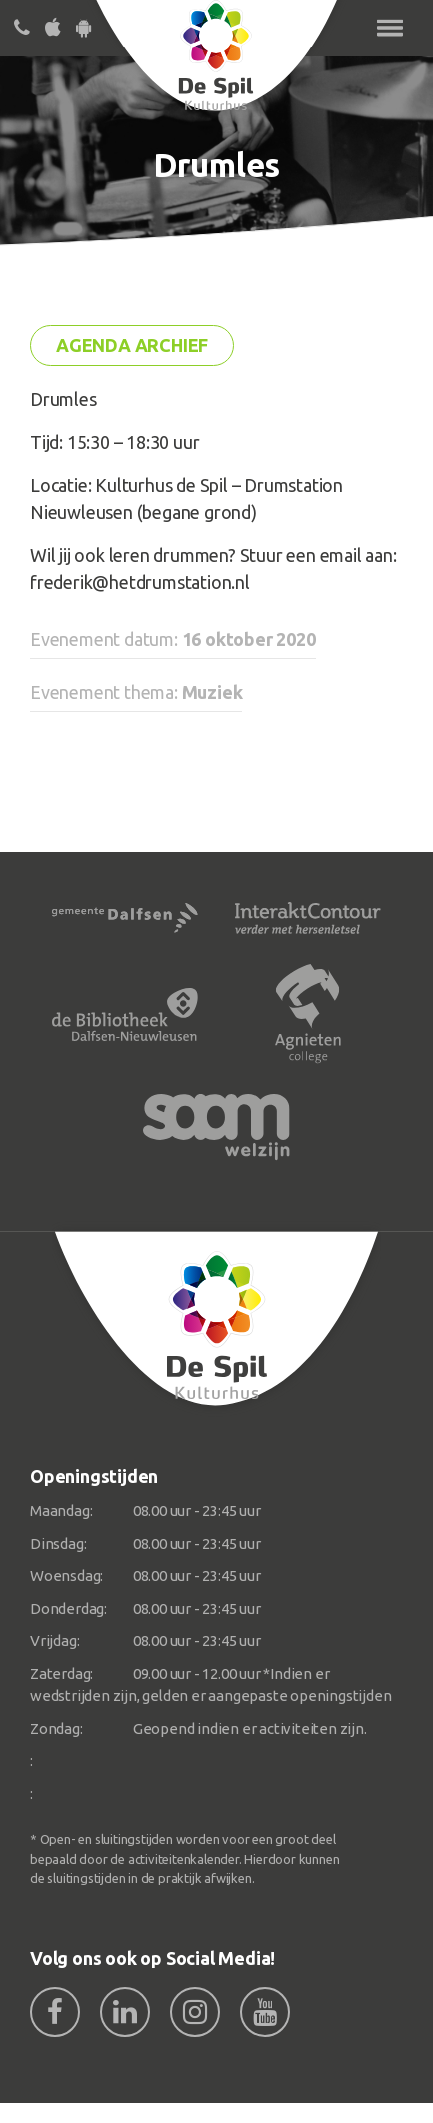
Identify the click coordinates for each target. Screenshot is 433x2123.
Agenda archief (132, 345)
